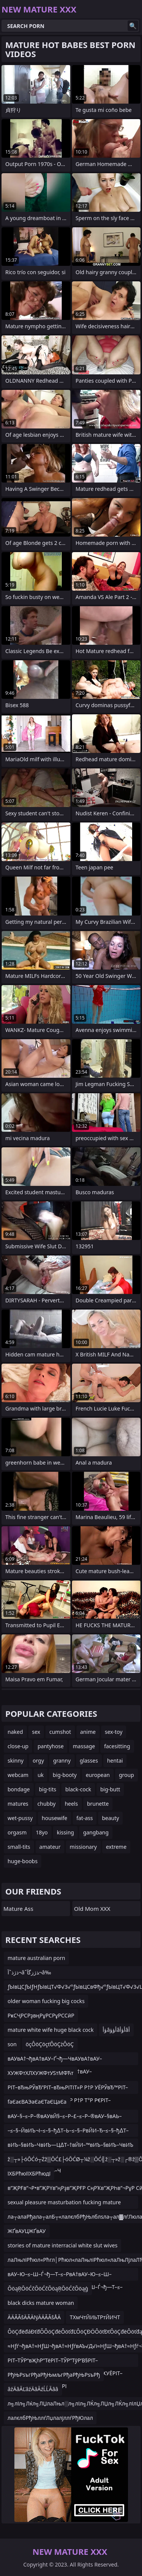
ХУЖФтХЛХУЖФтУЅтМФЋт (40, 2072)
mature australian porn (36, 1957)
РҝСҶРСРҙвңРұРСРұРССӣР (41, 2015)
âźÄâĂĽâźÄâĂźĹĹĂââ (33, 2389)
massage (84, 1746)
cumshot (60, 1731)
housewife (54, 1818)
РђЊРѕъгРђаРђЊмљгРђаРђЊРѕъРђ (54, 2374)
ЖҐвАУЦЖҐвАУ (27, 2231)
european (98, 1774)
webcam (18, 1774)
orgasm (17, 1832)
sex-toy (114, 1731)
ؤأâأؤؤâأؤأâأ (116, 2029)
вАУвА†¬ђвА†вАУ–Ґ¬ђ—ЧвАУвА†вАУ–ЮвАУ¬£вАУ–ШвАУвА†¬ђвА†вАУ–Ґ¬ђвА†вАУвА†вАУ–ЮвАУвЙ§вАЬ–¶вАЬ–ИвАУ (65, 2060)
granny (61, 1760)
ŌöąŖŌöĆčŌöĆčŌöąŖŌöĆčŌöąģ (48, 2288)
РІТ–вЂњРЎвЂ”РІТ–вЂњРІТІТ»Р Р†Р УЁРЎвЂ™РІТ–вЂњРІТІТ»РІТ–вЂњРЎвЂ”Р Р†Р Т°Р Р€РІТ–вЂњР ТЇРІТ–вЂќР (68, 2089)
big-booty (64, 1774)
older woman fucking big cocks (46, 2001)
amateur (50, 1846)
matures (18, 1803)
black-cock (78, 1789)
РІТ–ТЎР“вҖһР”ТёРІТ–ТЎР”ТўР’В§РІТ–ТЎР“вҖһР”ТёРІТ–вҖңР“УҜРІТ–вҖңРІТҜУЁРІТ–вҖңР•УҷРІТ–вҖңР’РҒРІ (65, 2362)
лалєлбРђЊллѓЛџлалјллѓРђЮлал (50, 2417)
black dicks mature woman (41, 2302)
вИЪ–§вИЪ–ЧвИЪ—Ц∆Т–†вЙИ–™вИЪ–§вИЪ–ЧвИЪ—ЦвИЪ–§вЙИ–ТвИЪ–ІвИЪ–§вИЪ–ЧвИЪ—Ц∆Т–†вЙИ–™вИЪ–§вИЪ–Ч (70, 2146)
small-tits (19, 1846)
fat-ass (84, 1818)
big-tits (47, 1789)
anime (88, 1731)
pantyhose (50, 1746)
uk (40, 1774)
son (12, 2044)
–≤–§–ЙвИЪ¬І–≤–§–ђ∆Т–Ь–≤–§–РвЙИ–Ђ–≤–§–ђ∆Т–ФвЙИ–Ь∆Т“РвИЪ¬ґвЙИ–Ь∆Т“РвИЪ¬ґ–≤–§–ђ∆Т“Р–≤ (70, 2132)
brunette (98, 1803)
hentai (115, 1760)
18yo (42, 1832)
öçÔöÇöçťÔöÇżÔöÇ (50, 2044)
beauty (110, 1818)
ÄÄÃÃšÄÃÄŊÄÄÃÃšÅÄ (34, 2317)
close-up (18, 1746)
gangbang (95, 1832)
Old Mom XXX (92, 1908)
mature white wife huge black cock (51, 2029)
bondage (19, 1789)
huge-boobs (22, 1861)
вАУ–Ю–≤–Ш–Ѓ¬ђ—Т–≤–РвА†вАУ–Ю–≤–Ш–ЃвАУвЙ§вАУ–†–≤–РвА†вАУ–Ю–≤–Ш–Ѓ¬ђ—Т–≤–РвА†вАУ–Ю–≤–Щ (65, 2275)
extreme (116, 1846)
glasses (89, 1760)
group (126, 1774)
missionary (83, 1846)
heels (71, 1803)
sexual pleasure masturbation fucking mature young (64, 2204)
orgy (38, 1760)
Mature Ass (18, 1908)
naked (15, 1731)
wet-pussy (20, 1818)
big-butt (110, 1789)
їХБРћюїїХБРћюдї (29, 2173)
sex (36, 1731)
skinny (15, 1760)
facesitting (117, 1746)
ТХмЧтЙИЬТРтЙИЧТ (95, 2317)
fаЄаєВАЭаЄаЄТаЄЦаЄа (37, 2101)
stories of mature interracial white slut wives (62, 2245)
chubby (46, 1803)
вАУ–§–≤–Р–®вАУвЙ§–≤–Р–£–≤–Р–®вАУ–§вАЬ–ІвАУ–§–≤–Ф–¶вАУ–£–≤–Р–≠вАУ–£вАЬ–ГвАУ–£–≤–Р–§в (70, 2117)
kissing (65, 1832)
